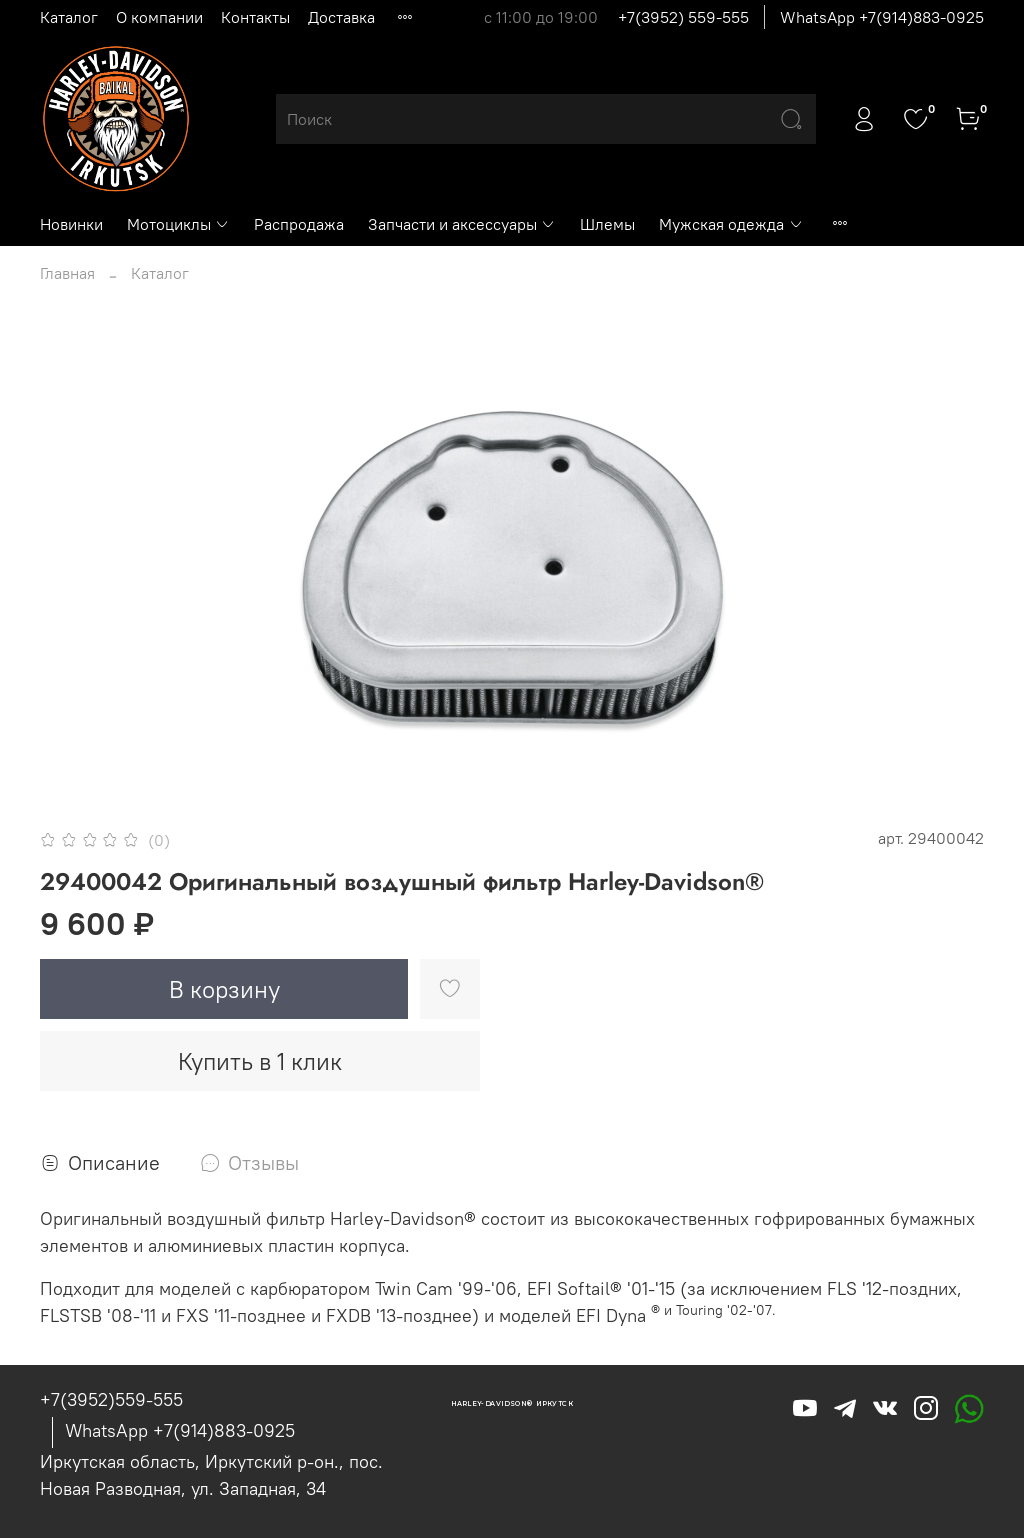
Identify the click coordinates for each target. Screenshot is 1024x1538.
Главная (67, 273)
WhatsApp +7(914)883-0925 (882, 17)
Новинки (71, 224)
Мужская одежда (731, 224)
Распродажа (299, 224)
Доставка (341, 17)
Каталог (69, 17)
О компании (159, 17)
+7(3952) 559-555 (683, 17)
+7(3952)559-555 (111, 1399)
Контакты (255, 17)
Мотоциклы (178, 224)
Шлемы (607, 224)
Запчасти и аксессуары (462, 224)
